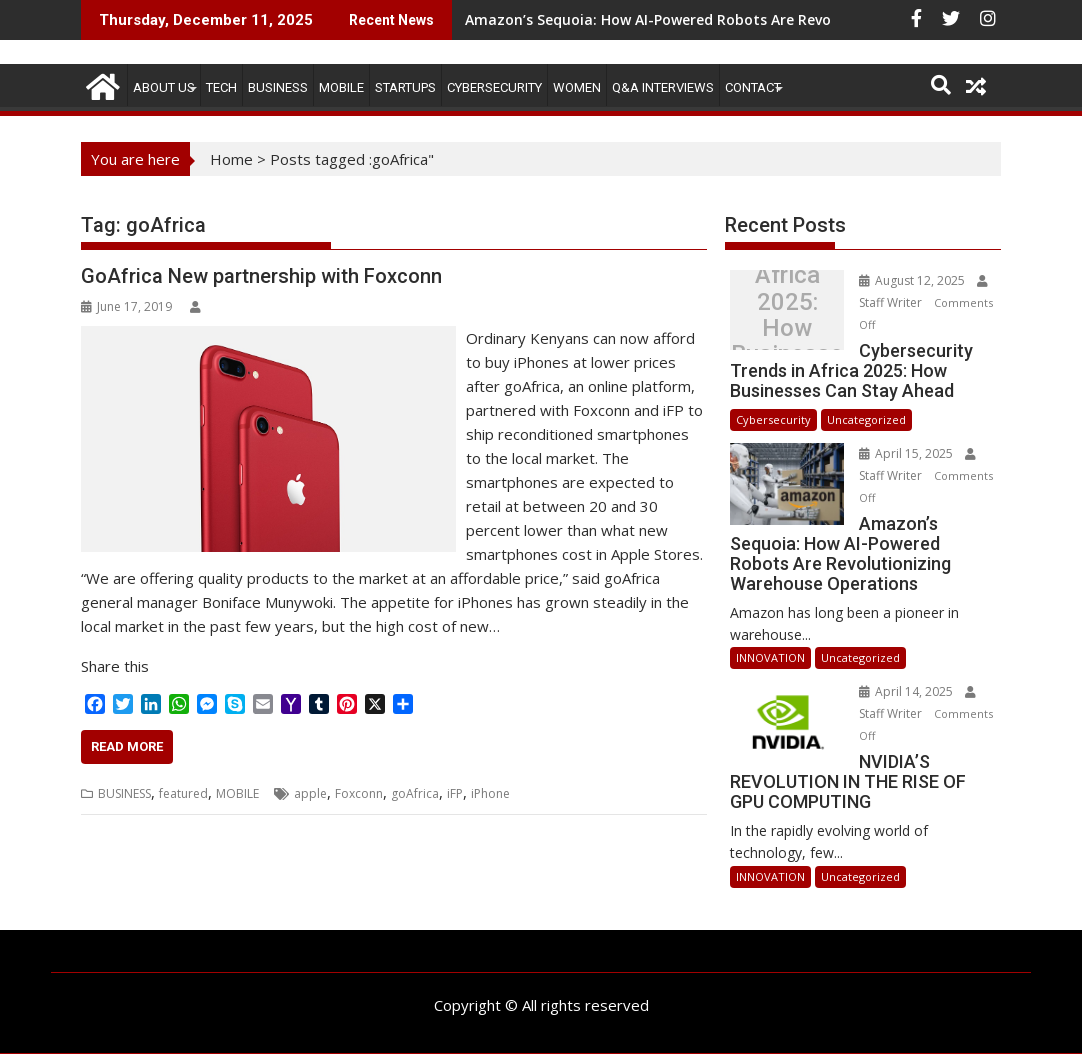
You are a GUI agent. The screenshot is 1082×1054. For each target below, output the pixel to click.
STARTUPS (405, 87)
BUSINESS (278, 87)
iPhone (490, 793)
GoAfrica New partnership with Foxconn (261, 276)
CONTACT (753, 87)
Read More (127, 746)
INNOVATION (770, 657)
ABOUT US (164, 87)
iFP (455, 793)
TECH (221, 87)
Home (231, 159)
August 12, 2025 (913, 280)
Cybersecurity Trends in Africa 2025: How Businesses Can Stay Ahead (787, 315)
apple (310, 793)
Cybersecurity (494, 87)
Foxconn (359, 793)
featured (183, 793)
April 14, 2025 (907, 691)
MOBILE (341, 87)
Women (577, 87)
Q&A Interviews (663, 87)
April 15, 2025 (907, 453)
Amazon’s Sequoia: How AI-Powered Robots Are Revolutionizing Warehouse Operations (768, 19)
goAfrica (415, 793)
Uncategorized (866, 419)
